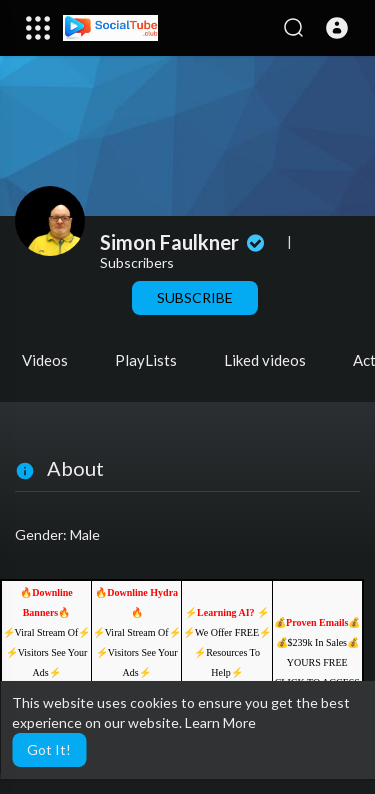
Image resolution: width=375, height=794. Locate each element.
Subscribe (195, 297)
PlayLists (146, 360)
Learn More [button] (220, 722)
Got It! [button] (49, 749)
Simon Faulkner (184, 242)
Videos (45, 360)
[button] (337, 28)
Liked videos (265, 360)
